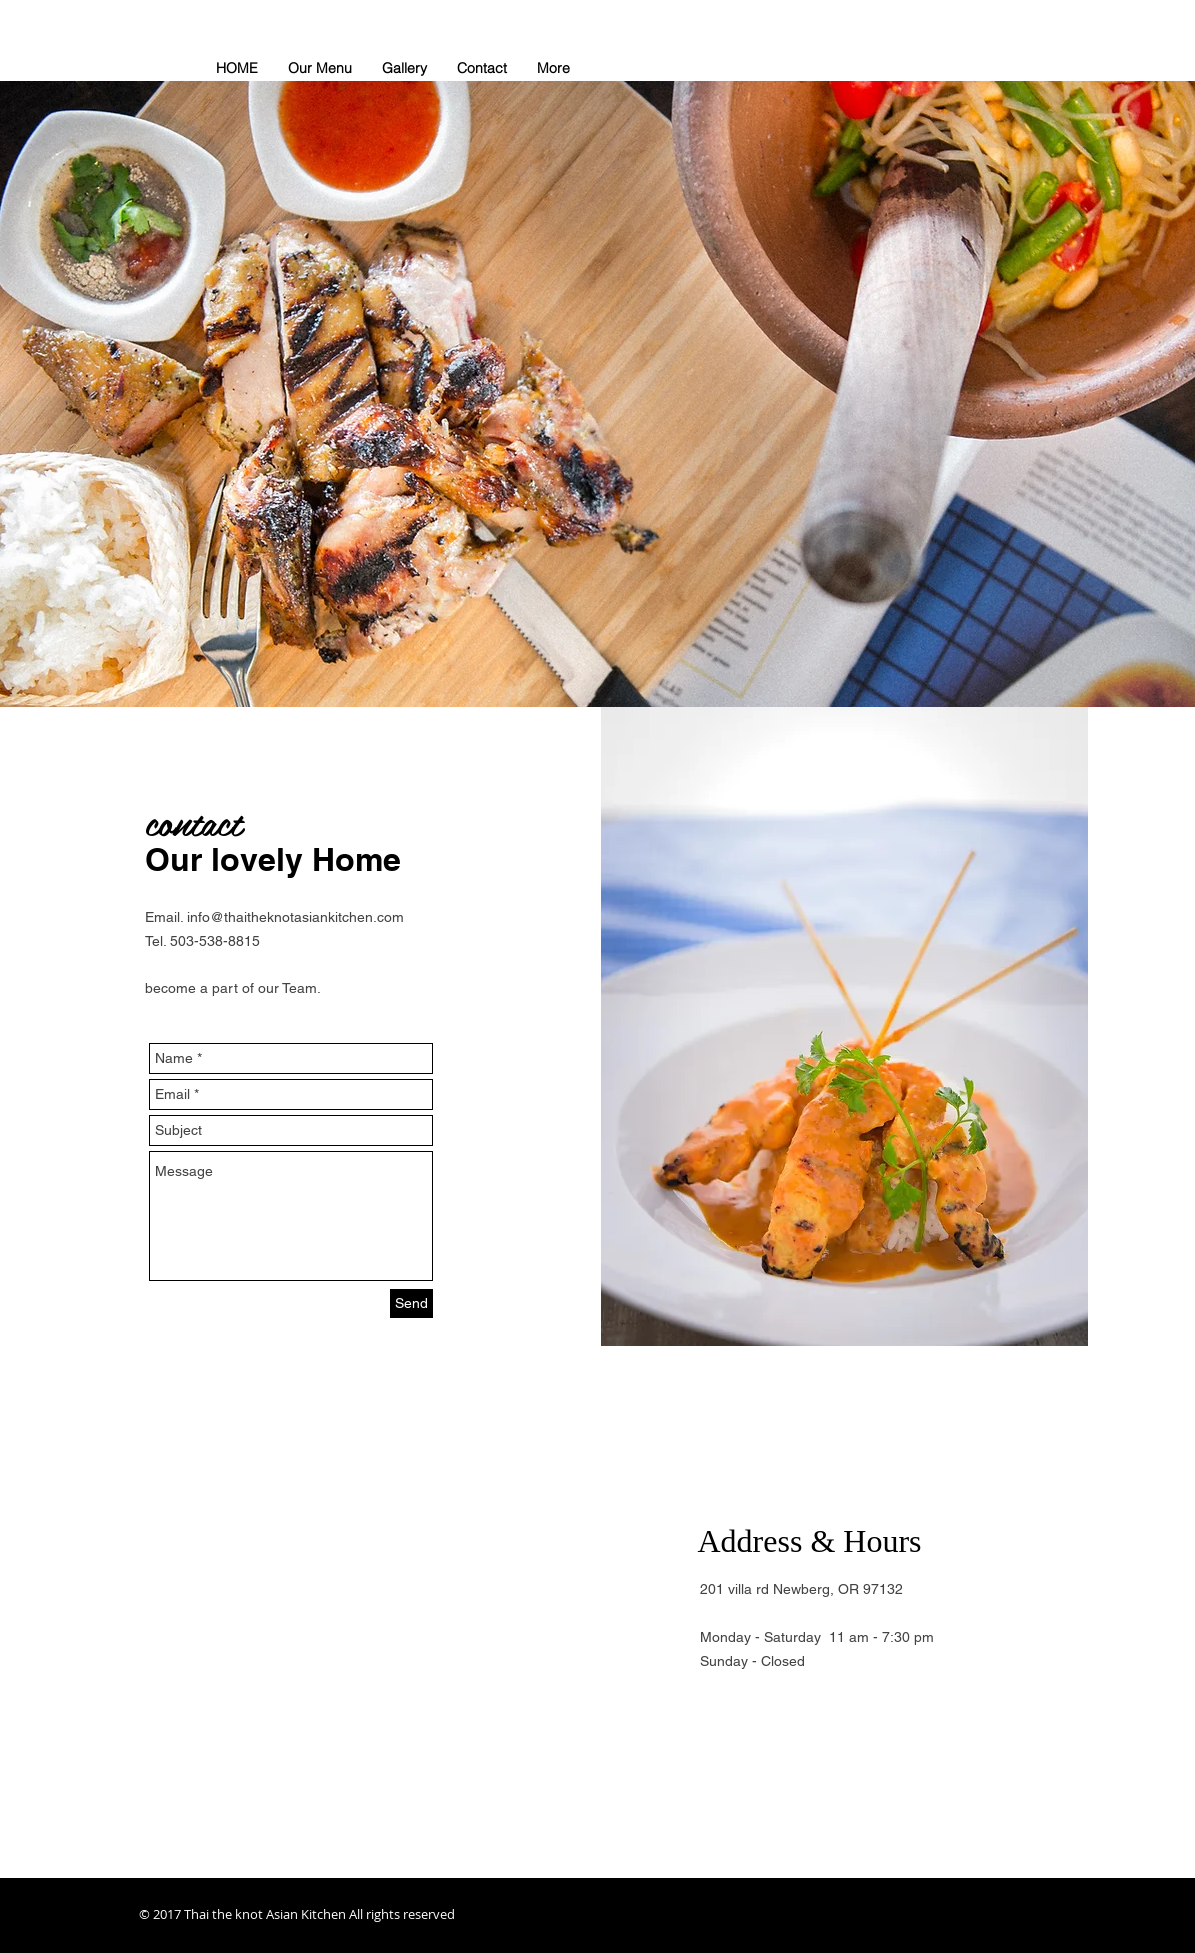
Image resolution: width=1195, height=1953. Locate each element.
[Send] (411, 1303)
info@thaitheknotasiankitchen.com (295, 917)
